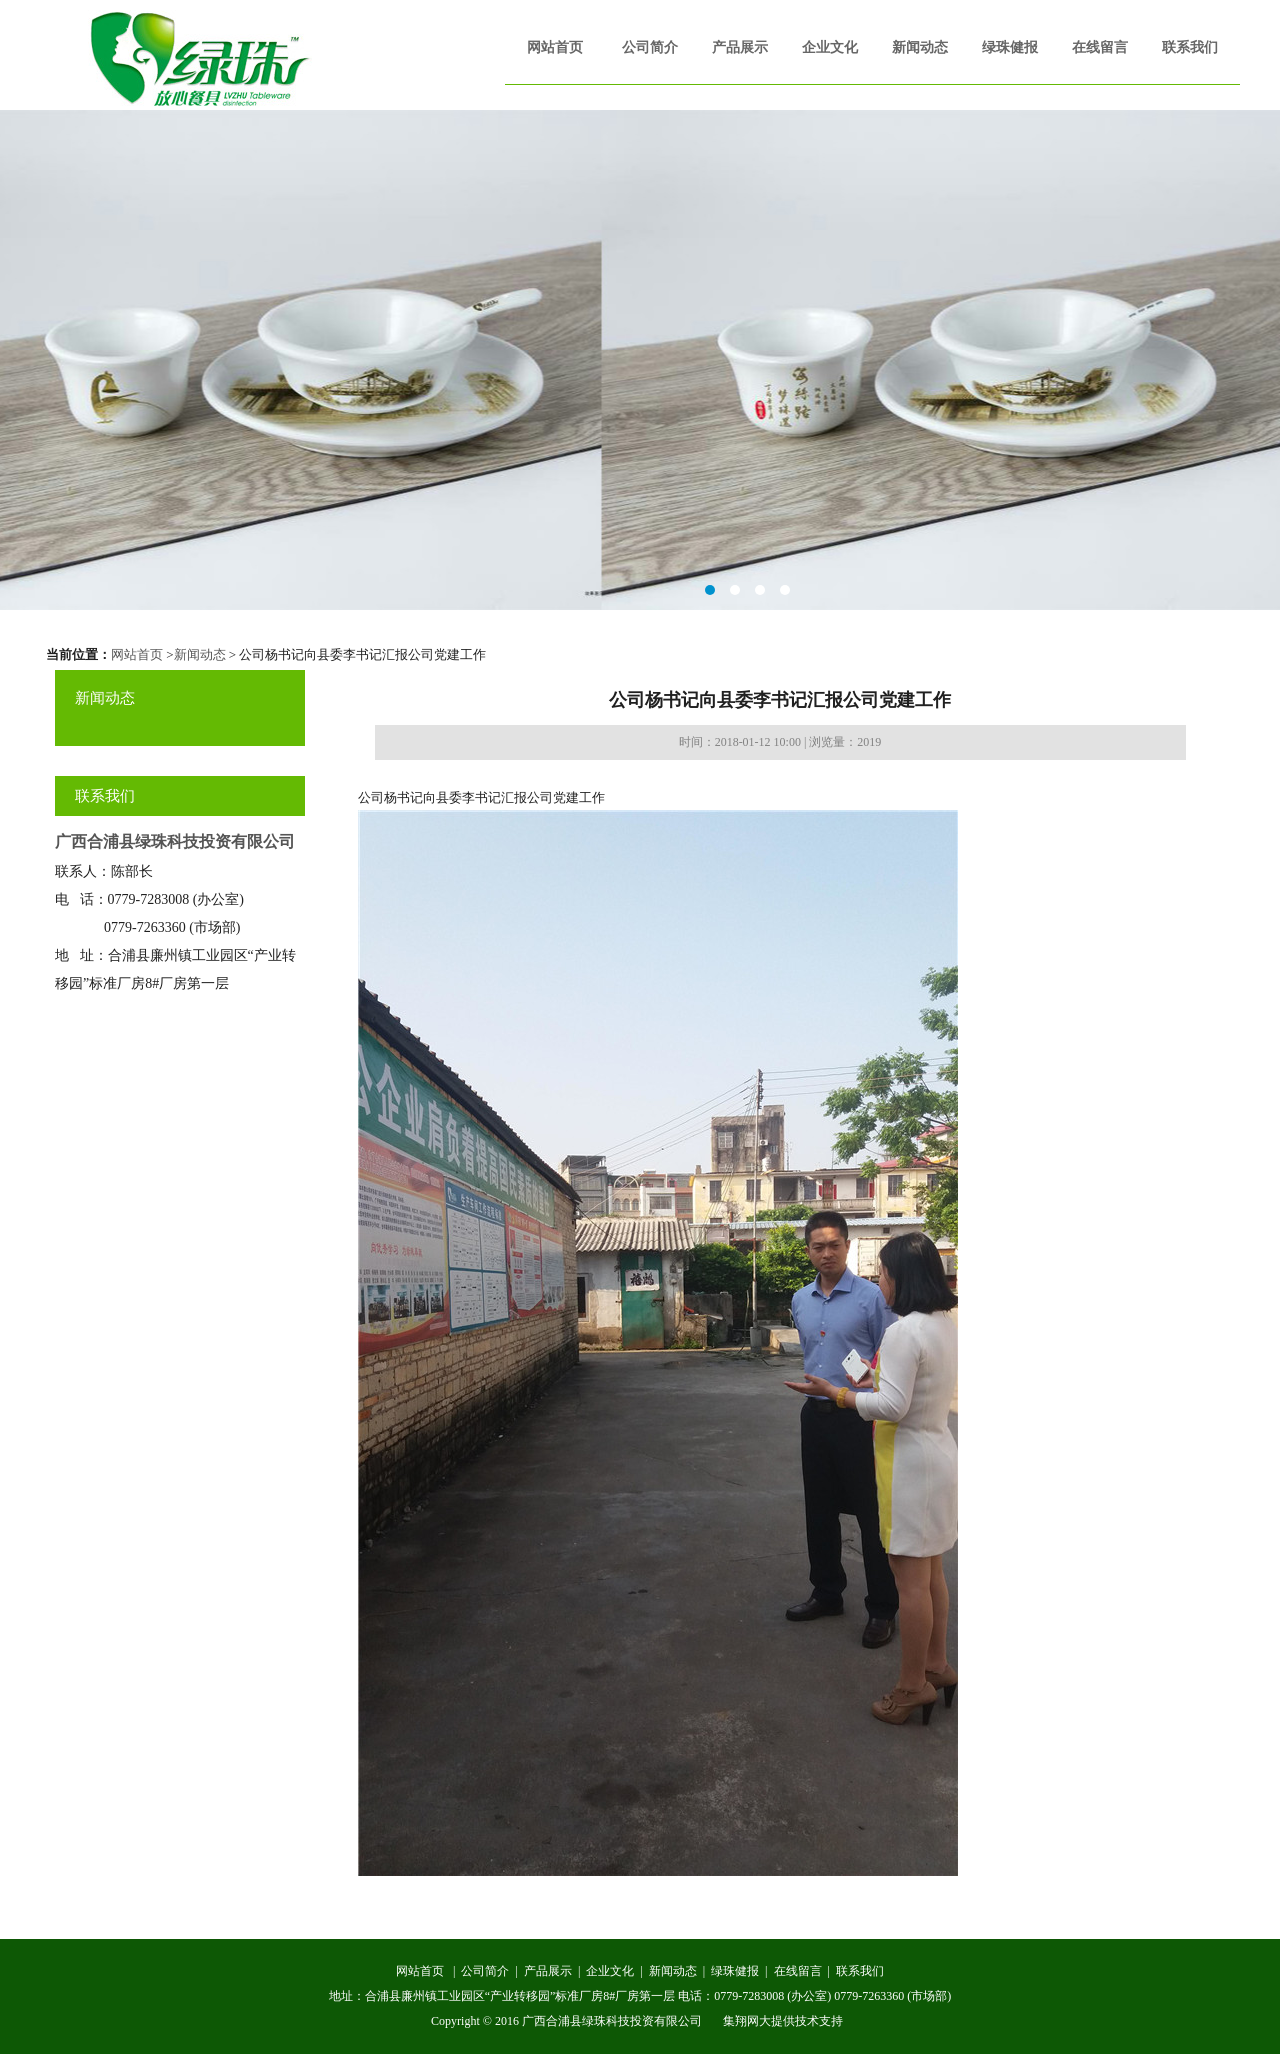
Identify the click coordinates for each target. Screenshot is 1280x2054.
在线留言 (1100, 47)
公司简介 (650, 47)
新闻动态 (920, 47)
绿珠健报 (1010, 47)
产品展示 (740, 47)
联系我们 (1190, 47)
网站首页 (555, 47)
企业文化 (830, 47)
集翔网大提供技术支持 (783, 2021)
